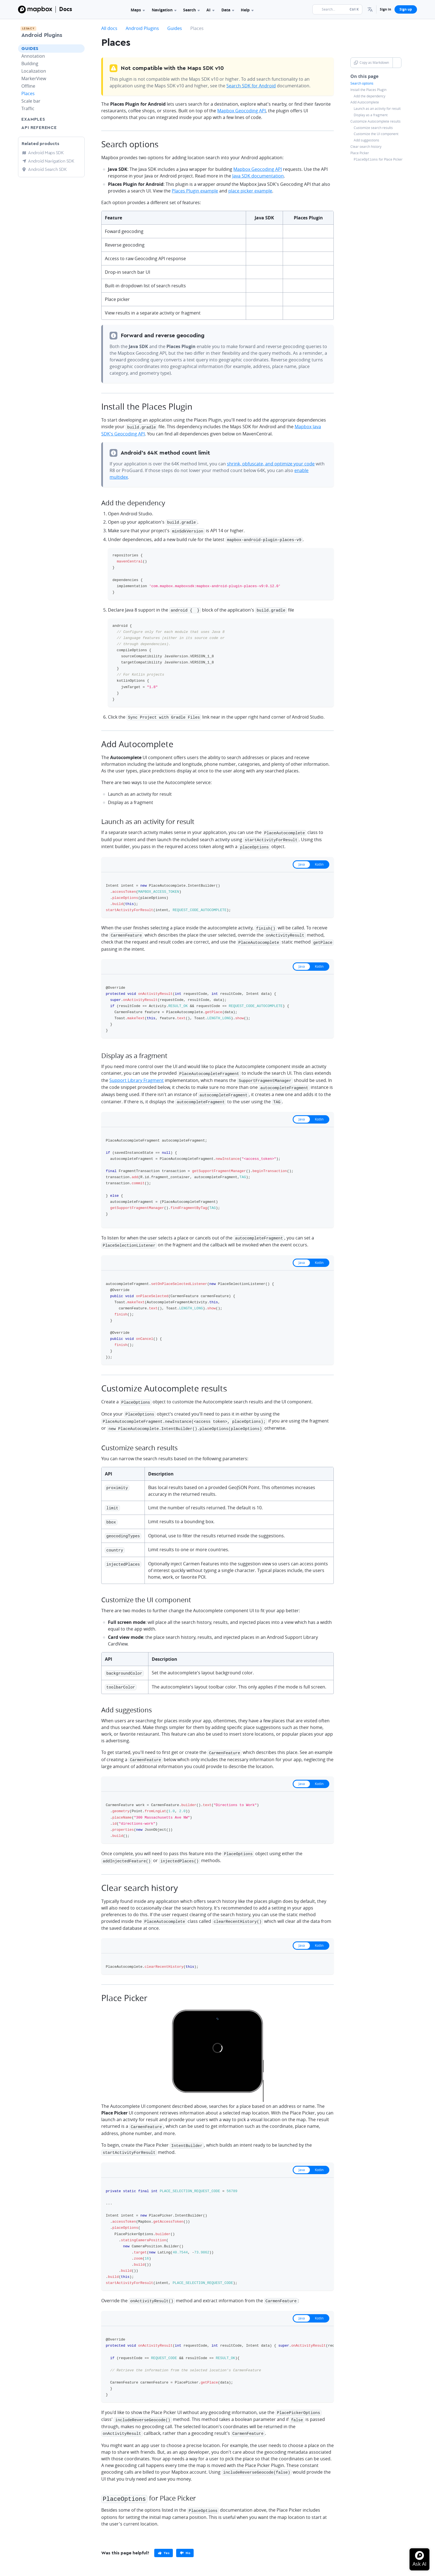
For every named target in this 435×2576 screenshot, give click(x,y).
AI (210, 9)
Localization (33, 71)
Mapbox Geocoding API (241, 111)
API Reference (39, 127)
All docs (109, 28)
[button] (370, 9)
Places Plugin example (195, 191)
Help (247, 9)
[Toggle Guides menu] (78, 48)
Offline (28, 86)
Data (227, 9)
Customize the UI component (376, 134)
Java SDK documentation (258, 176)
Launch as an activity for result (377, 109)
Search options (361, 83)
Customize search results (373, 128)
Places (28, 93)
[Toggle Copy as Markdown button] (397, 63)
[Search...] (337, 9)
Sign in (385, 9)
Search (191, 9)
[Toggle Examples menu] (78, 119)
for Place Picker (378, 159)
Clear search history (365, 146)
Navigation (164, 9)
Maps (138, 9)
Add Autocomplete (364, 102)
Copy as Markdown (371, 62)
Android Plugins (41, 35)
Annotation (33, 56)
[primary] (163, 2533)
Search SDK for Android (251, 86)
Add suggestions (366, 140)
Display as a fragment (371, 115)
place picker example (250, 191)
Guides (30, 48)
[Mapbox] (35, 9)
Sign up (405, 9)
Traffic (27, 108)
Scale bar (31, 101)
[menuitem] (370, 9)
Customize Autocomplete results (375, 121)
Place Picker (359, 153)
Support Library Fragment (136, 1074)
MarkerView (33, 78)
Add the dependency (369, 96)
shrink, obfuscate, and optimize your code (271, 463)
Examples (33, 119)
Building (29, 63)
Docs (65, 9)
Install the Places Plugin (368, 90)
